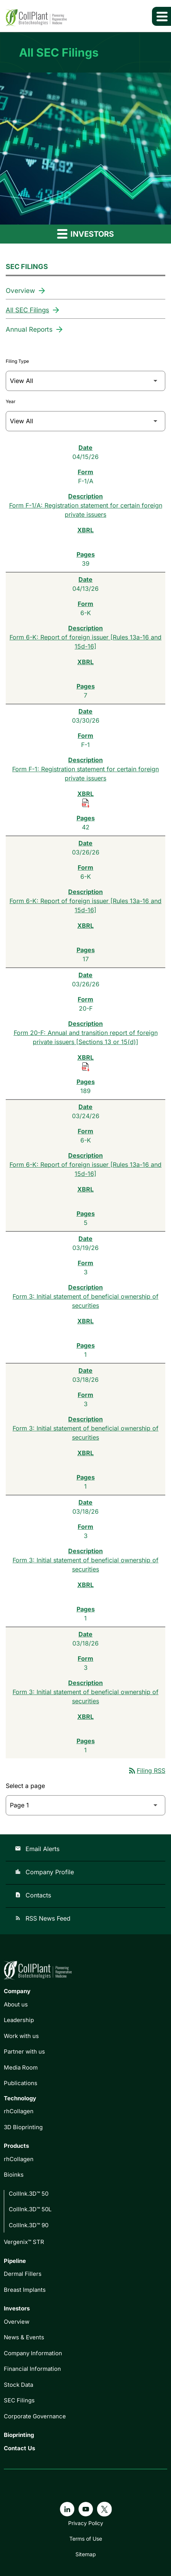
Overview (20, 290)
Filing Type (17, 361)
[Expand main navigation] (161, 16)
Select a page (25, 1786)
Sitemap (85, 2554)
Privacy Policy (85, 2523)
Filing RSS (146, 1770)
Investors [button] (85, 233)
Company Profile (44, 1872)
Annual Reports (29, 329)
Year (11, 401)
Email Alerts (37, 1849)
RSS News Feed (42, 1918)
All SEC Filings (27, 310)
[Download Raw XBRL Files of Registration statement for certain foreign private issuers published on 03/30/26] (85, 802)
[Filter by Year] (85, 421)
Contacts (33, 1895)
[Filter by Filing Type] (85, 381)
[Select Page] (85, 1805)
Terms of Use (85, 2538)
